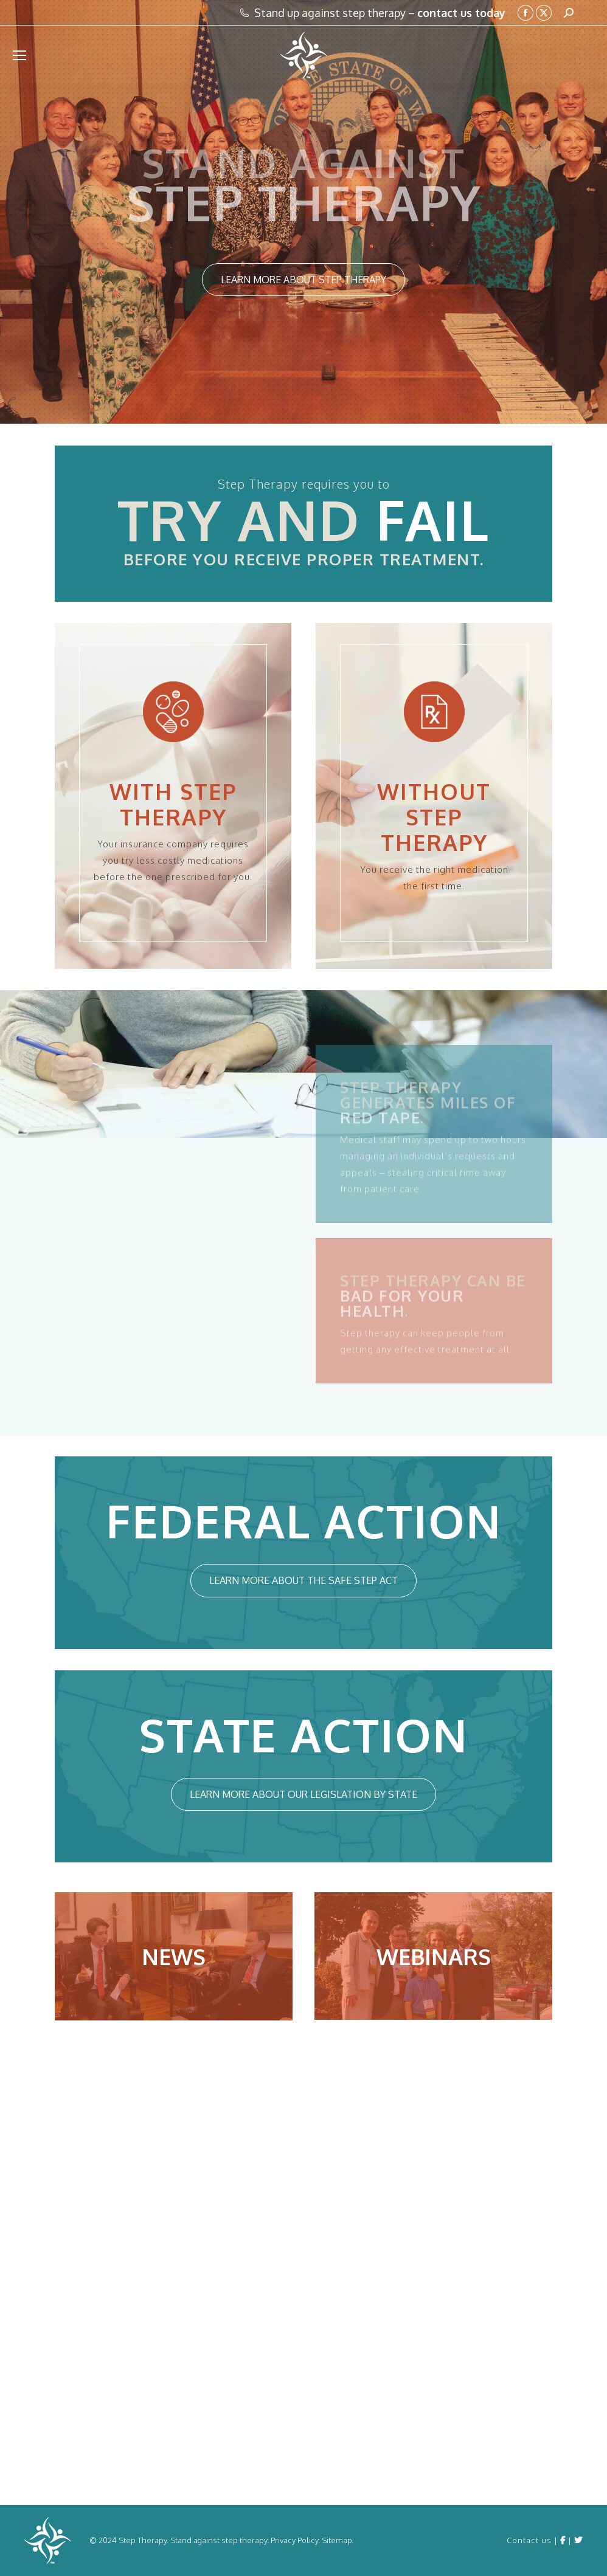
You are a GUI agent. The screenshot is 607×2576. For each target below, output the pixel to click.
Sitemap (337, 2540)
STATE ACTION (303, 1734)
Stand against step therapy (218, 2540)
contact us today (461, 12)
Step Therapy (143, 2540)
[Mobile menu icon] (19, 55)
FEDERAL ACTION (304, 1520)
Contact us (529, 2540)
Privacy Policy (294, 2540)
